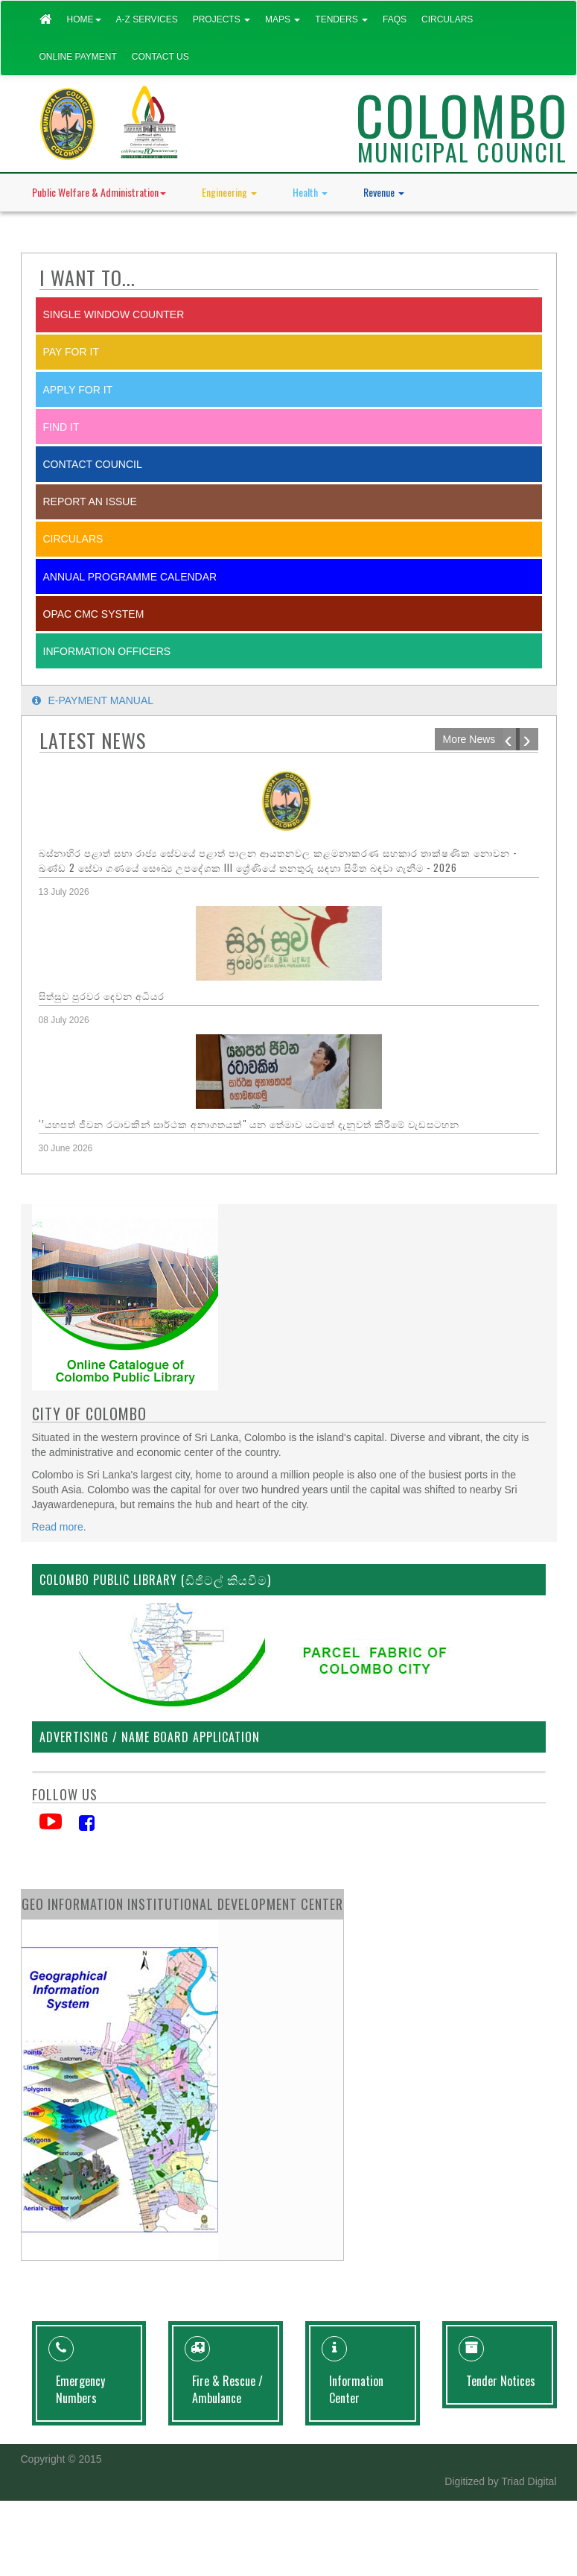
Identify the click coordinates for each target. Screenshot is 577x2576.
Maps (282, 19)
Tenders (341, 19)
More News (469, 739)
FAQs (395, 19)
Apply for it (78, 390)
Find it (61, 427)
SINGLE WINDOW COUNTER (114, 314)
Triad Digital (528, 2481)
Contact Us (160, 56)
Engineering (229, 192)
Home (84, 19)
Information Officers (107, 651)
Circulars (447, 19)
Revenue (383, 192)
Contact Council (92, 464)
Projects (221, 19)
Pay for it (71, 352)
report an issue (90, 501)
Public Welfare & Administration (99, 192)
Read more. (59, 1527)
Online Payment (78, 56)
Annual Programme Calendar (130, 577)
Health (310, 192)
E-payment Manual (93, 700)
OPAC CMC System (93, 614)
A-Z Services (147, 19)
